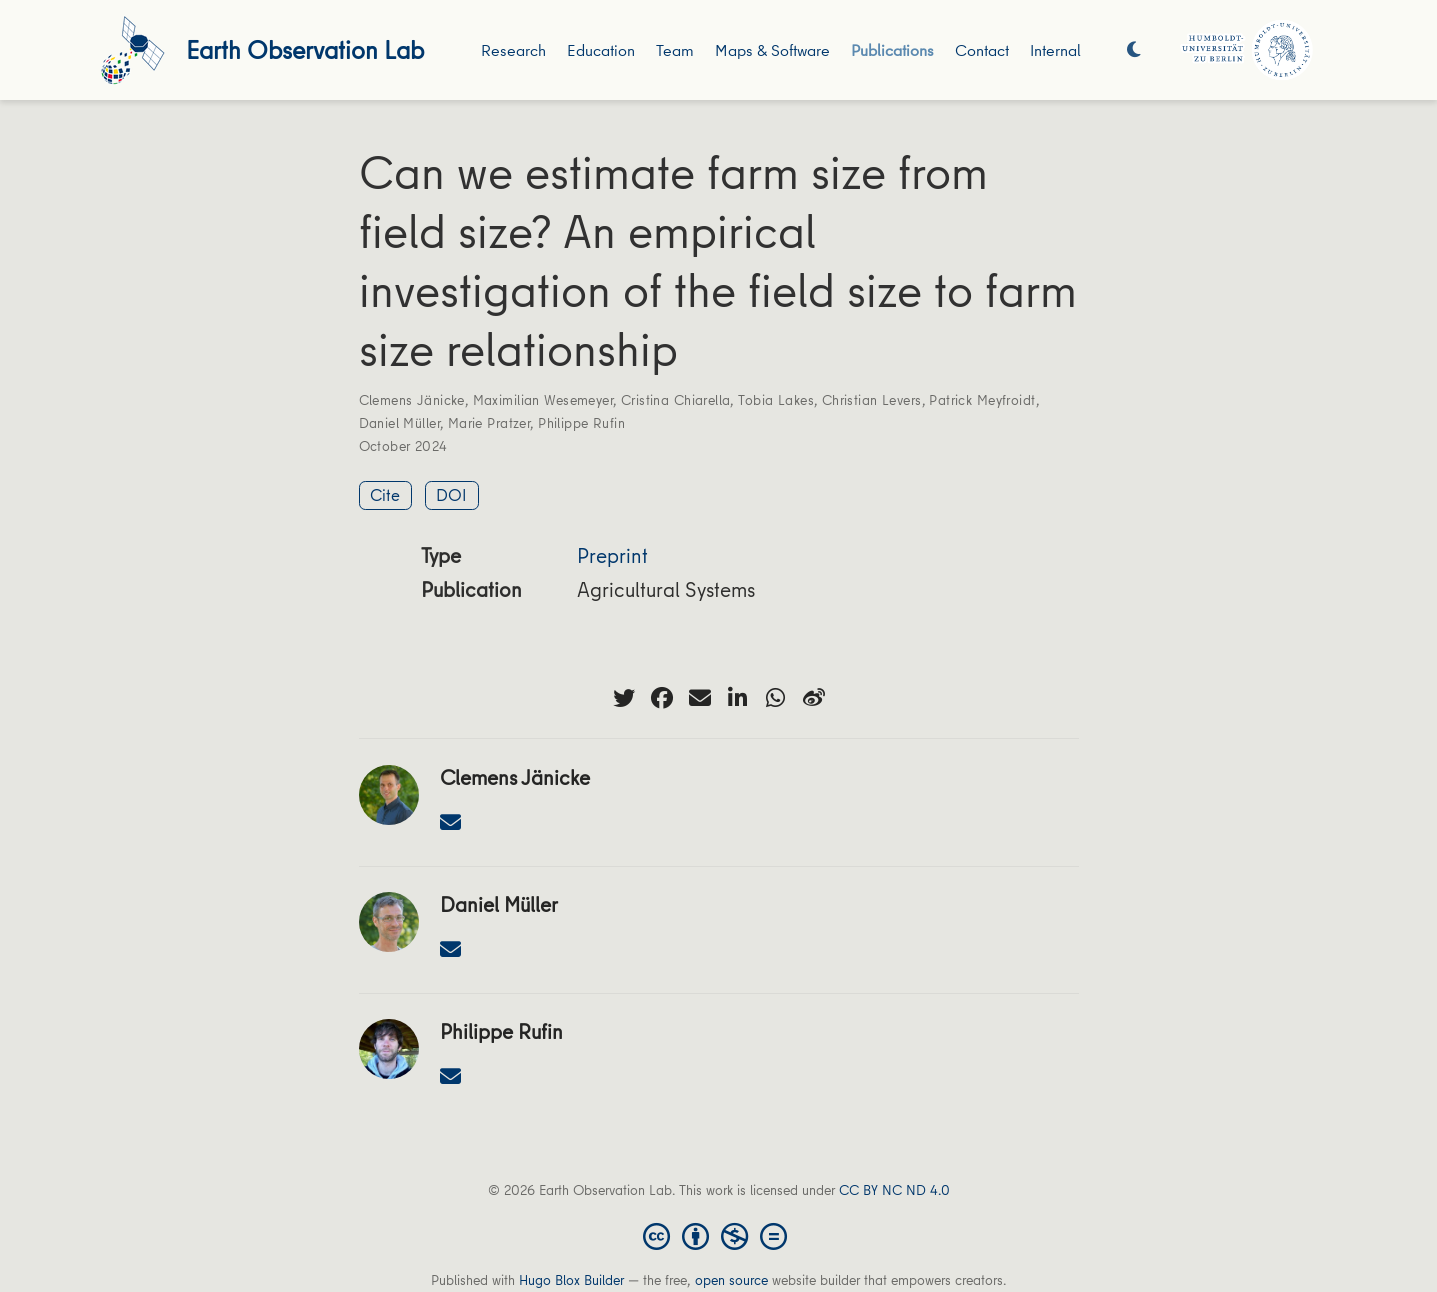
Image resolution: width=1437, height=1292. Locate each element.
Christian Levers (872, 400)
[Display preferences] (1134, 50)
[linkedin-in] (738, 698)
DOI (451, 494)
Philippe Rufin (581, 423)
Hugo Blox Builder (571, 1280)
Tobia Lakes (776, 400)
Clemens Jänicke (412, 400)
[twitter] (624, 698)
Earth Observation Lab (305, 49)
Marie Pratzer (489, 423)
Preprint (612, 555)
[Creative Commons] (719, 1235)
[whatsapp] (776, 698)
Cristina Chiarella (676, 400)
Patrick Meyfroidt (982, 400)
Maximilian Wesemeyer (543, 400)
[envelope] (700, 698)
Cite (385, 494)
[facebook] (662, 698)
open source (731, 1280)
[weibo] (814, 698)
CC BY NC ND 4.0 (894, 1190)
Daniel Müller (399, 423)
